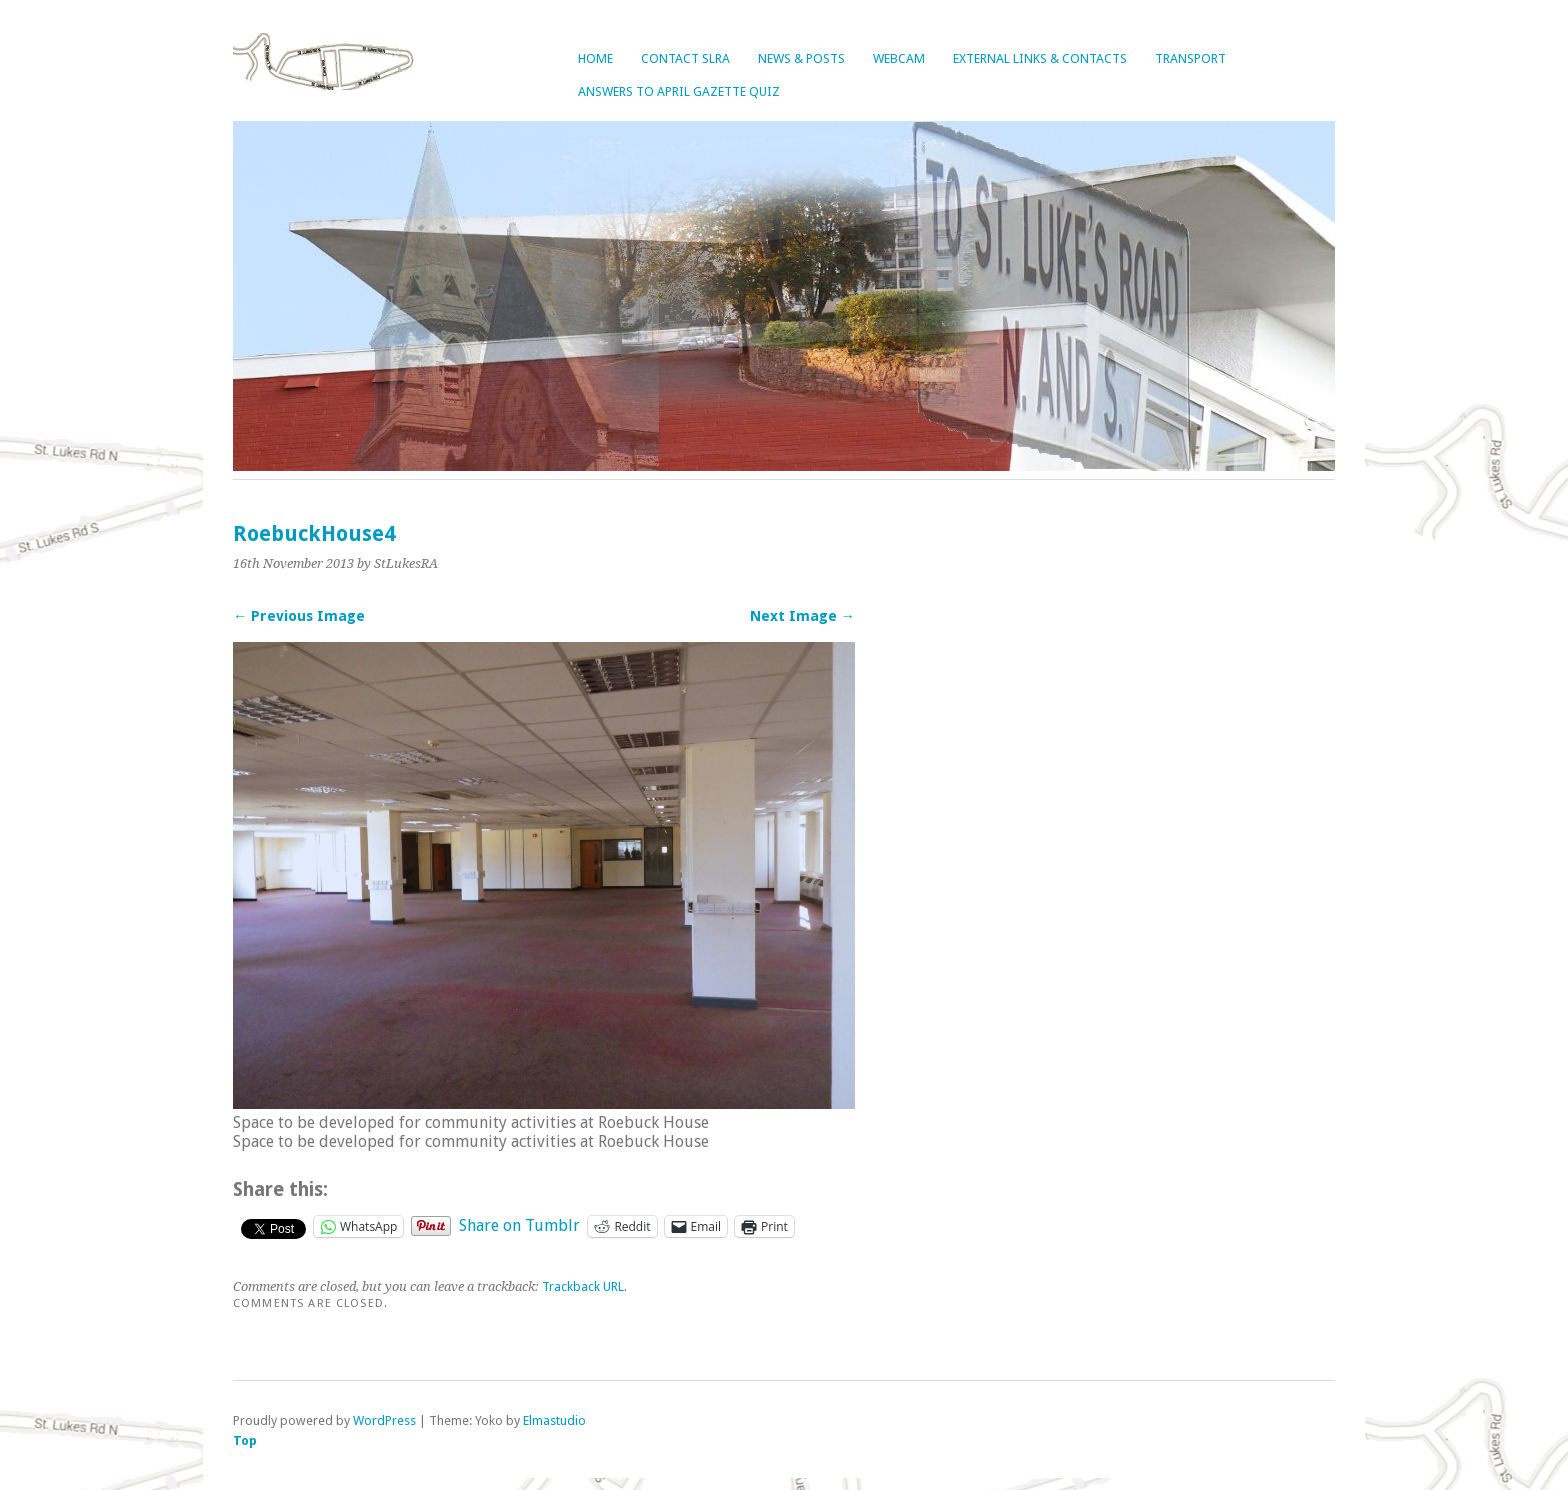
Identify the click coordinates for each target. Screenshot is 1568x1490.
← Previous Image (299, 616)
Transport (1190, 58)
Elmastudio (554, 1420)
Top (245, 1440)
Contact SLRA (685, 58)
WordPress (384, 1420)
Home (595, 58)
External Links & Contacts (1040, 58)
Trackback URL (583, 1286)
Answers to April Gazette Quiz (679, 91)
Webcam (899, 58)
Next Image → (802, 616)
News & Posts (801, 58)
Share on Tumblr (519, 1225)
